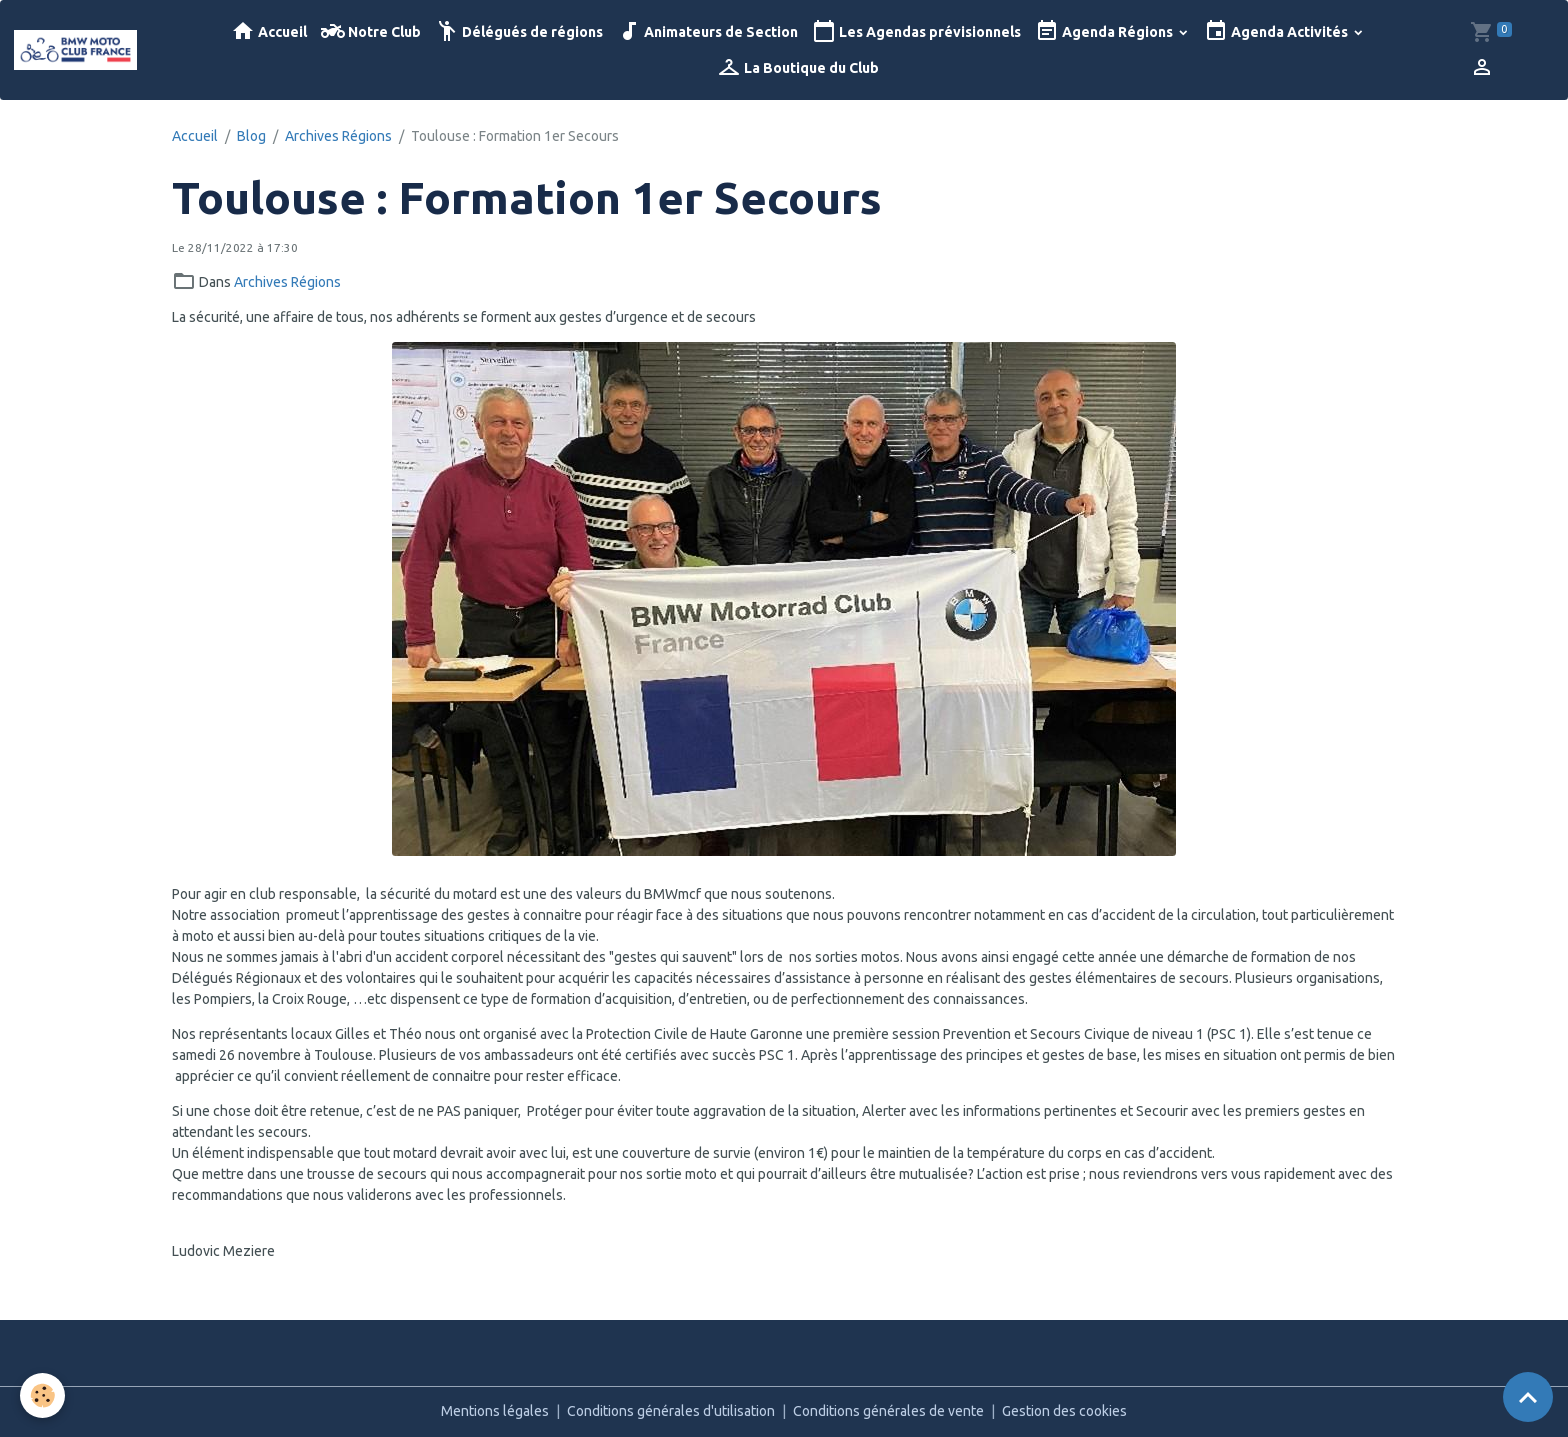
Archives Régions (338, 136)
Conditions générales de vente (888, 1411)
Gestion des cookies (1064, 1411)
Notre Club (371, 31)
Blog (251, 136)
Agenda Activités (1277, 31)
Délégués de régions (519, 31)
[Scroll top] (1528, 1397)
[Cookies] (42, 1395)
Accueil (269, 31)
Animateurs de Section (707, 31)
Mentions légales (495, 1411)
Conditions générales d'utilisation (671, 1411)
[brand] (77, 50)
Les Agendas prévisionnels (916, 31)
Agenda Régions (1105, 31)
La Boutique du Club (798, 67)
